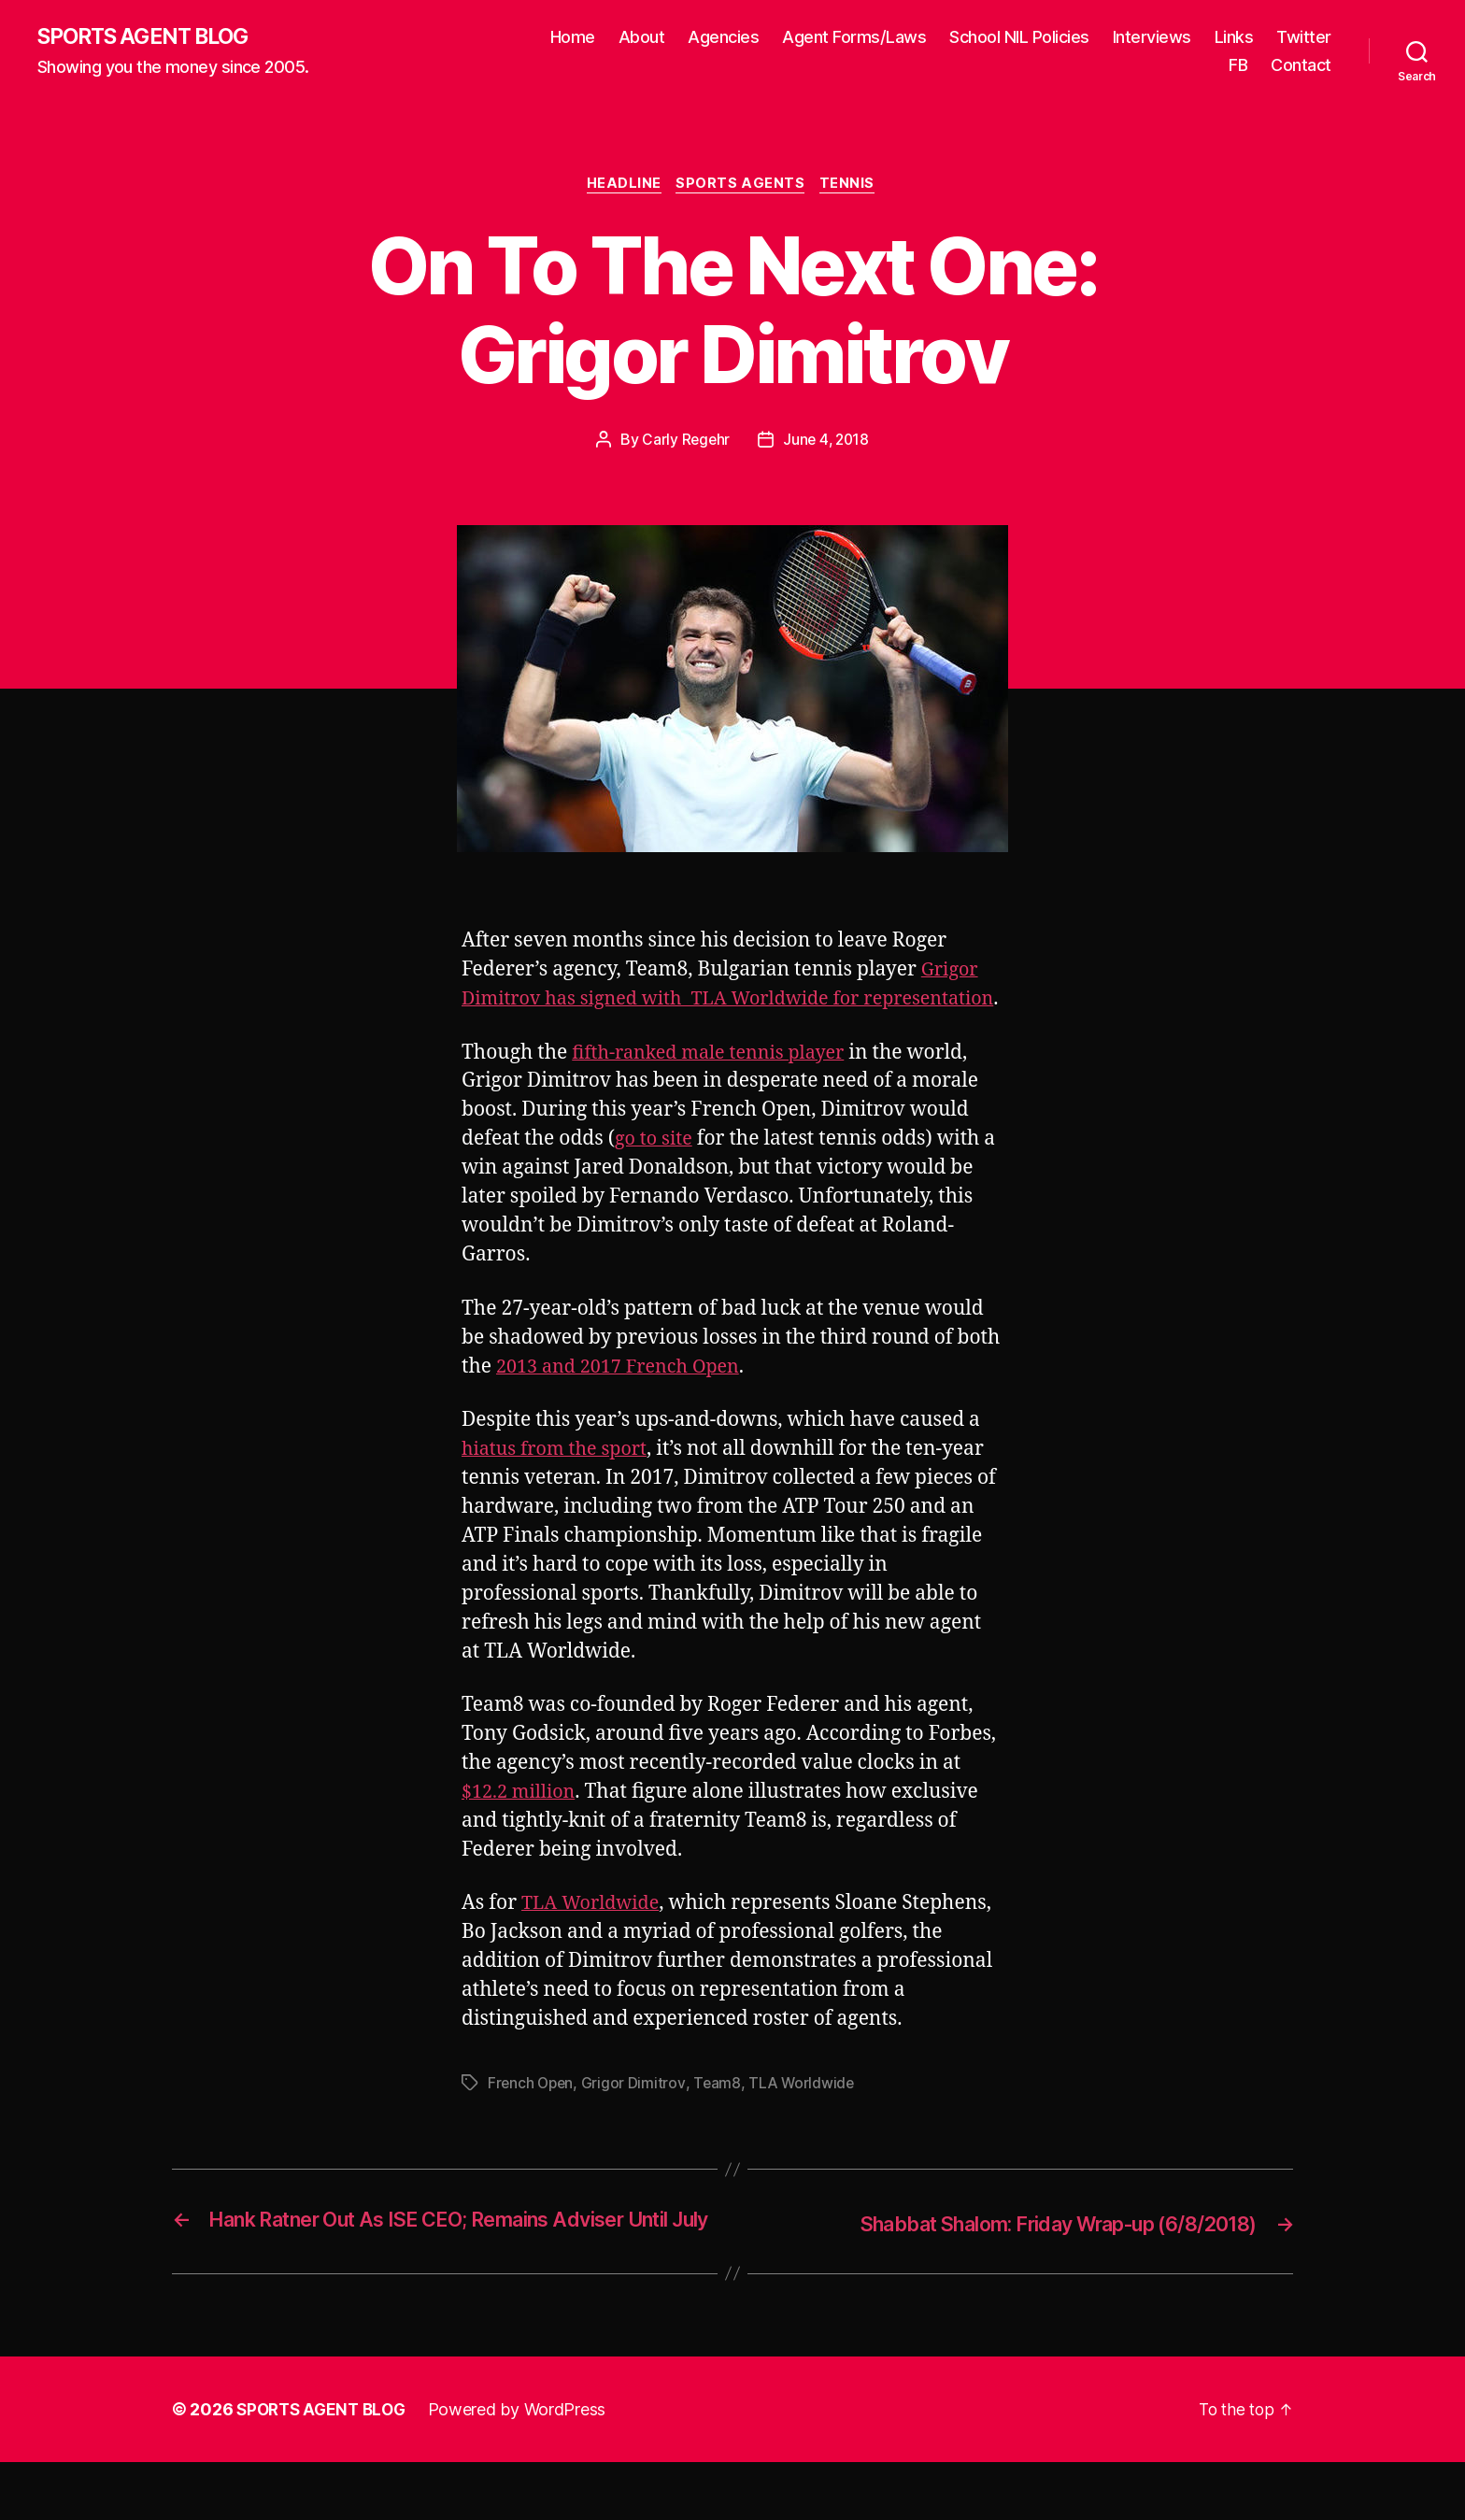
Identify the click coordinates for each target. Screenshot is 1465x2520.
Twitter (1303, 38)
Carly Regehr (684, 443)
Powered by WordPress (525, 2467)
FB (1238, 66)
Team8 (720, 2115)
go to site (656, 1171)
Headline (622, 186)
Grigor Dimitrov (637, 2115)
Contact (1301, 66)
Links (1234, 38)
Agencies (723, 38)
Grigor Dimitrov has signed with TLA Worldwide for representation (722, 1002)
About (642, 38)
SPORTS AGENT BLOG (150, 37)
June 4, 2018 (827, 443)
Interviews (1152, 38)
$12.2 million (522, 1824)
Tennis (852, 186)
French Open (532, 2115)
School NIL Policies (1019, 38)
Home (572, 38)
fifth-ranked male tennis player (716, 1084)
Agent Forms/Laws (854, 38)
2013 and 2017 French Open (625, 1398)
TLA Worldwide (594, 1935)
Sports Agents (742, 186)
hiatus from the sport (560, 1481)
